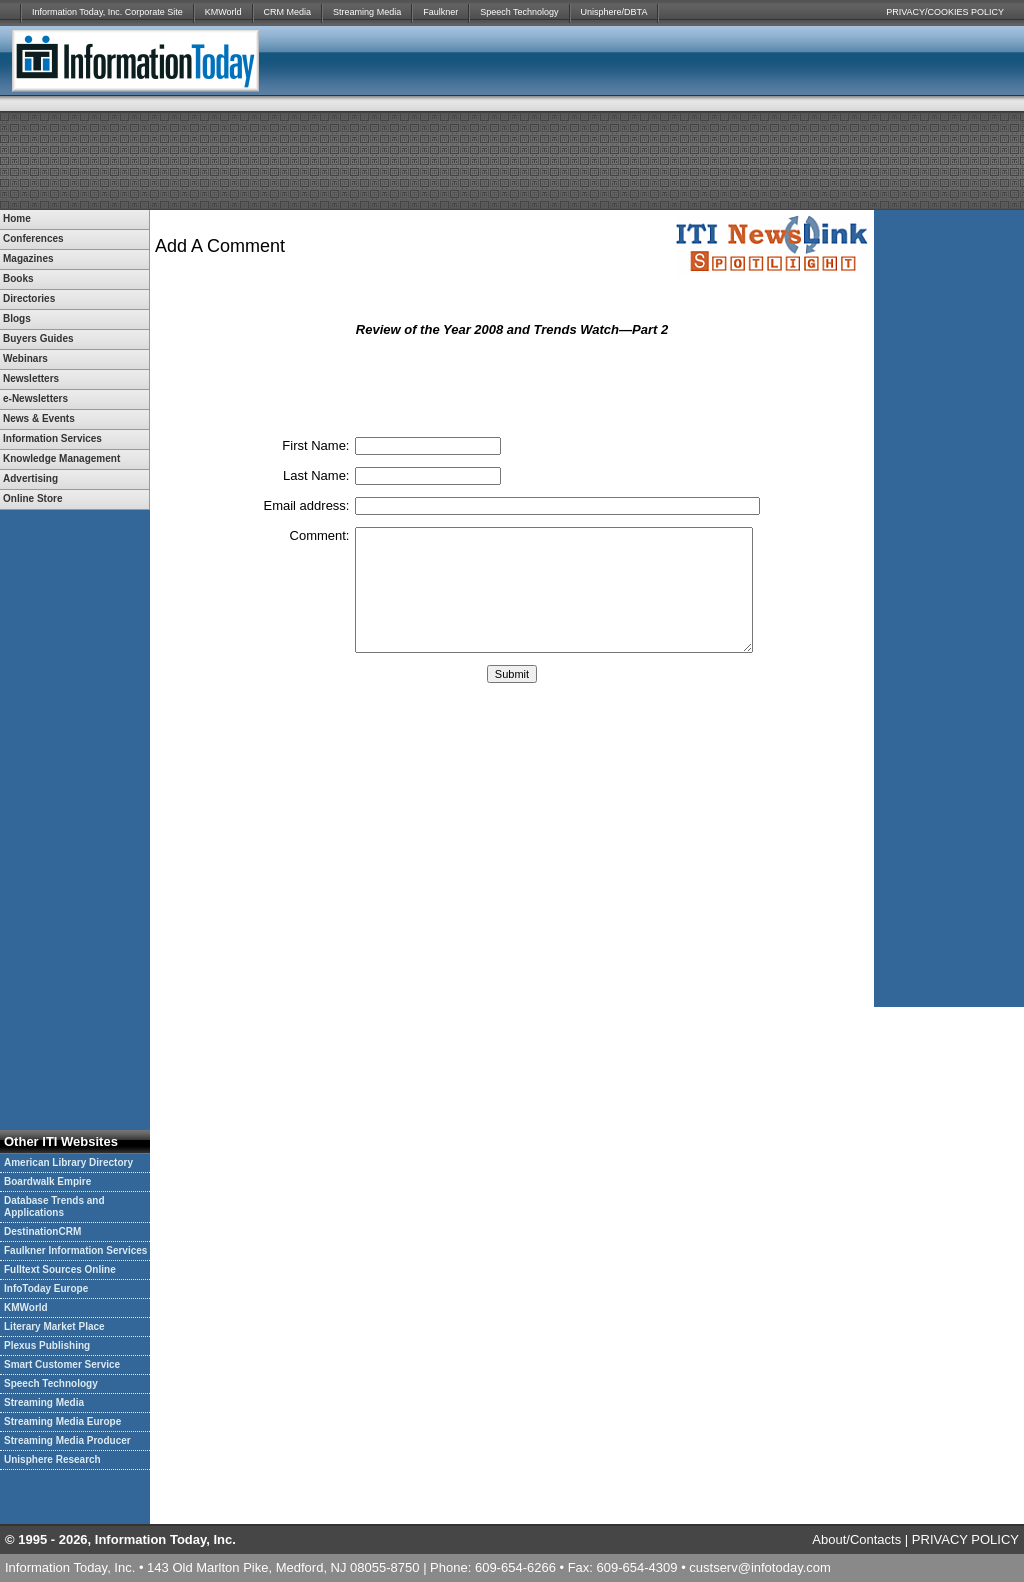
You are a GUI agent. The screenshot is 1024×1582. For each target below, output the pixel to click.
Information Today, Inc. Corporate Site (107, 12)
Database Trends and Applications (54, 1206)
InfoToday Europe (46, 1288)
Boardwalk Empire (47, 1181)
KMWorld (223, 12)
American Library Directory (68, 1162)
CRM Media (288, 12)
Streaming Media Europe (62, 1421)
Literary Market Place (54, 1326)
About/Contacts (856, 1539)
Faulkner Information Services (75, 1250)
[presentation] (512, 386)
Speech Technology (519, 12)
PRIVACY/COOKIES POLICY (945, 12)
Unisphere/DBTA (614, 12)
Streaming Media (367, 12)
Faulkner (440, 12)
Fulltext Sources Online (60, 1269)
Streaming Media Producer (67, 1440)
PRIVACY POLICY (965, 1539)
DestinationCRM (42, 1231)
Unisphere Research (52, 1459)
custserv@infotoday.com (760, 1567)
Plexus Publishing (47, 1345)
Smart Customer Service (62, 1364)
